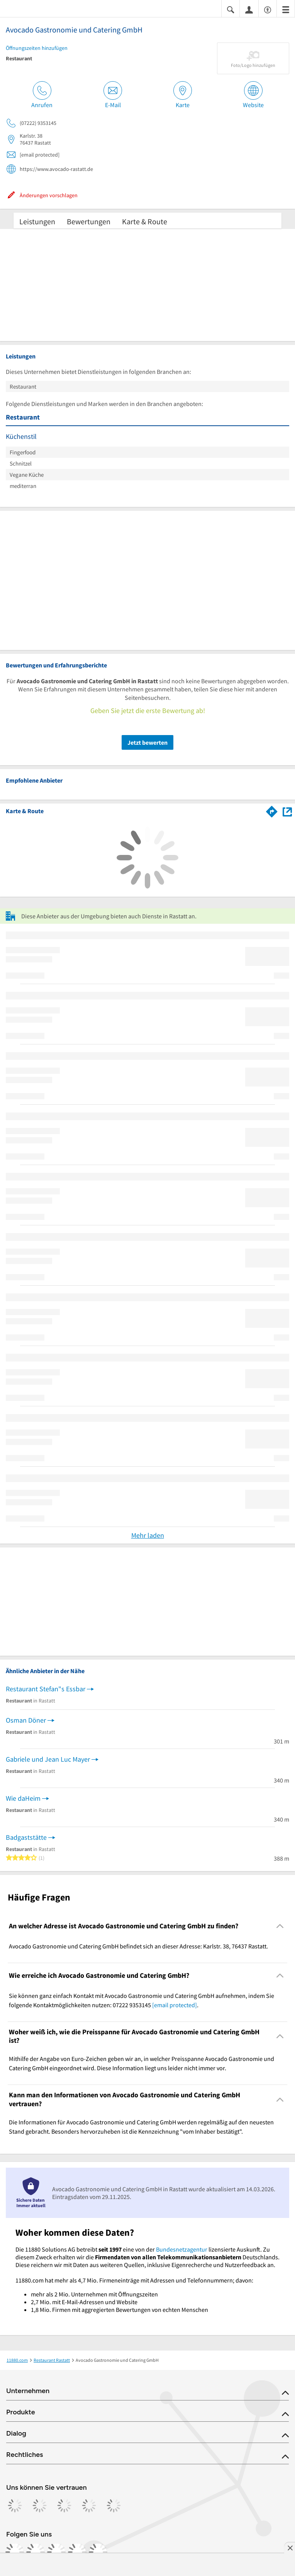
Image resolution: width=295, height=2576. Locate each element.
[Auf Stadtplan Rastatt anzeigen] (287, 811)
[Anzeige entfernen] (289, 2547)
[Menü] (285, 9)
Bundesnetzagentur (181, 2249)
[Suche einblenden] (230, 9)
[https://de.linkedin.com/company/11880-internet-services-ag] (77, 2552)
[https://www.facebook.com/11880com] (14, 2552)
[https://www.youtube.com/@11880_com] (98, 2552)
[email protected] (174, 2005)
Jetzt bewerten (147, 742)
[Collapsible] (280, 1926)
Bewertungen (88, 221)
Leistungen (37, 221)
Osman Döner (26, 1720)
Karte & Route (144, 221)
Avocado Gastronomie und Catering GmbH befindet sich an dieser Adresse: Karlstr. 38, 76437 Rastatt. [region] (138, 1946)
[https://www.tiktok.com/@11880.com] (56, 2552)
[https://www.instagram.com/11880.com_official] (35, 2552)
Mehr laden (147, 1535)
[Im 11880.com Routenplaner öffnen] (272, 810)
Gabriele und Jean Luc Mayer (48, 1759)
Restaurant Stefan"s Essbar (45, 1688)
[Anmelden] (249, 9)
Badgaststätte (26, 1837)
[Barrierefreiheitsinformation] (267, 9)
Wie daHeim (23, 1798)
